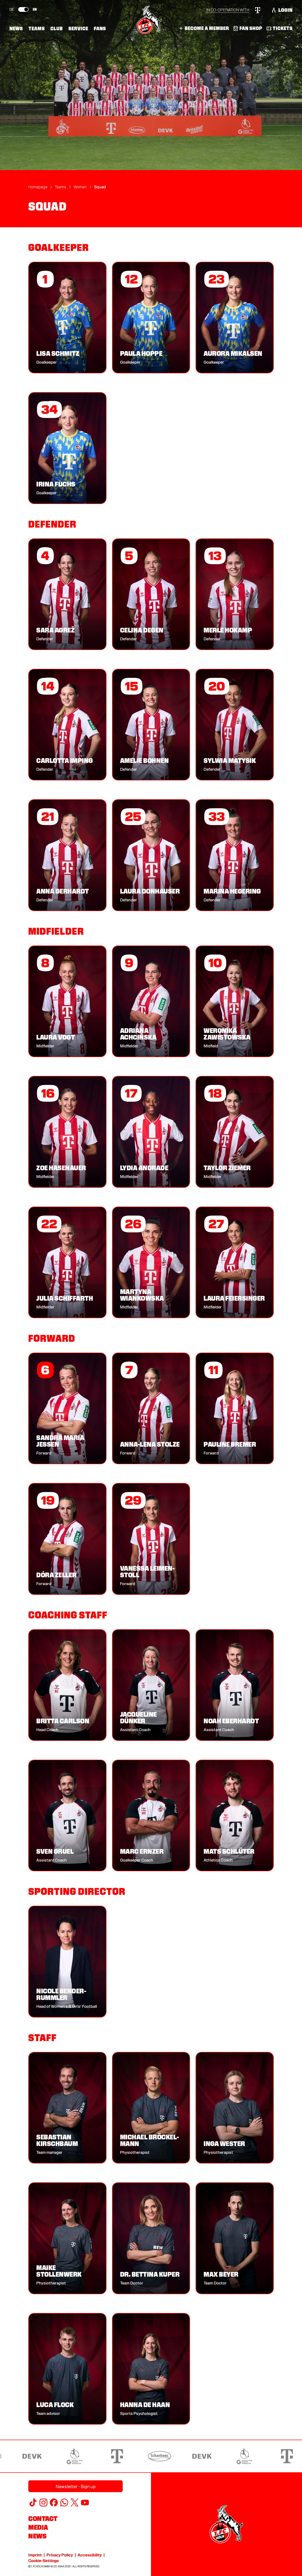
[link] (23, 9)
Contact (43, 2518)
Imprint (35, 2555)
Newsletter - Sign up (76, 2486)
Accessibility (90, 2555)
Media (38, 2527)
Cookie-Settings (43, 2560)
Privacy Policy (59, 2555)
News (37, 2536)
